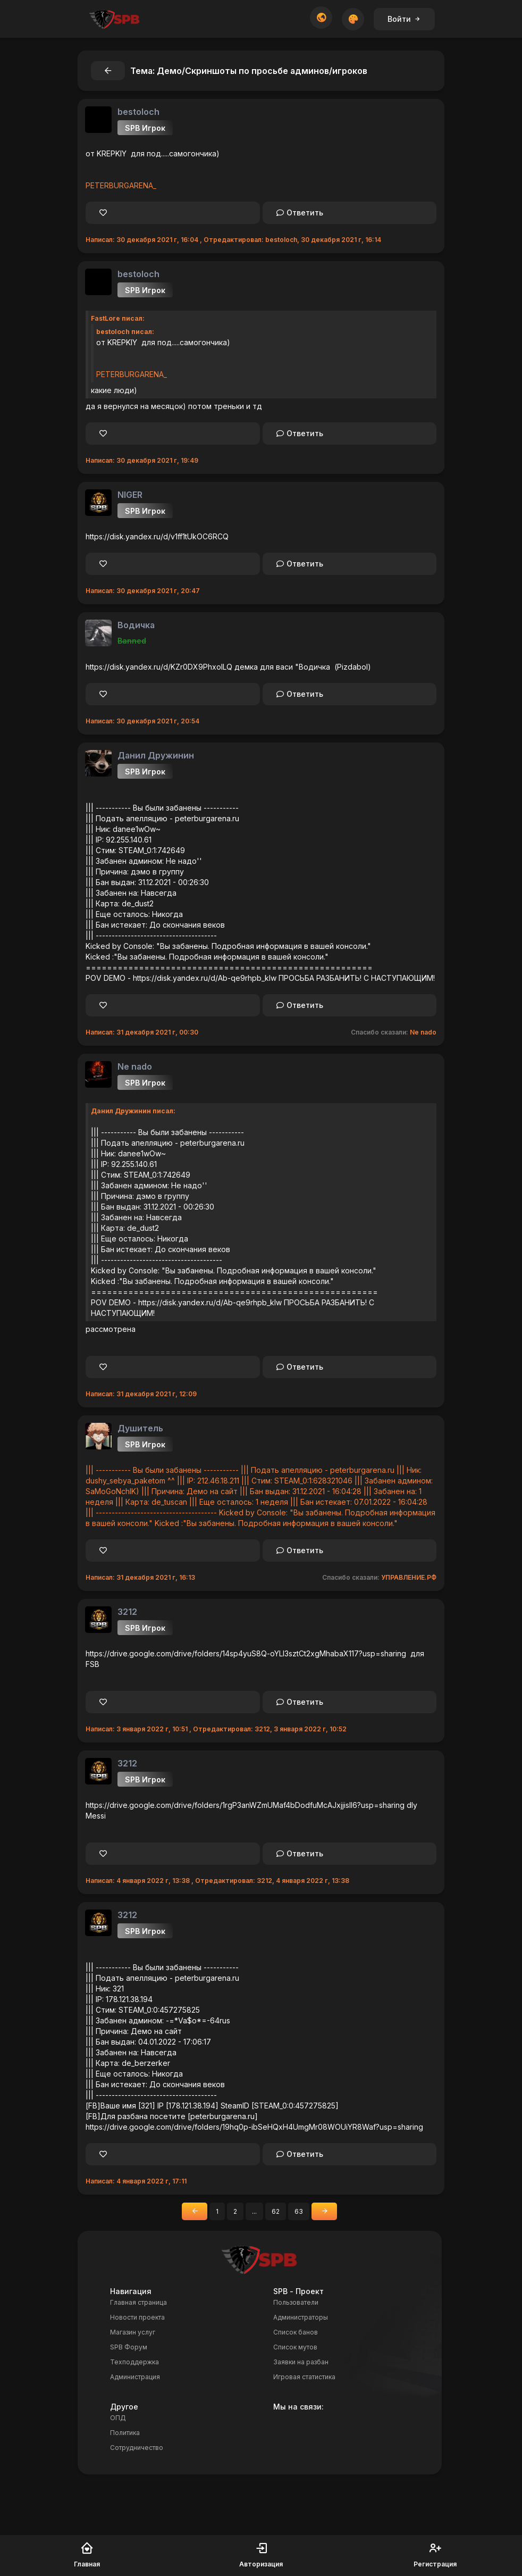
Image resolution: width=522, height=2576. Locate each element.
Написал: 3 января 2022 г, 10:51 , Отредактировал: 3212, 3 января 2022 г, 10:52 (216, 1729)
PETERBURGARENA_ (121, 185)
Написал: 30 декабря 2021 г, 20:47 (143, 591)
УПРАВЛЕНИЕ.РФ (408, 1577)
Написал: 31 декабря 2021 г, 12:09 (141, 1394)
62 (276, 2211)
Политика (125, 2433)
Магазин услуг (132, 2332)
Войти (404, 18)
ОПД (118, 2418)
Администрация (135, 2377)
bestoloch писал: (125, 332)
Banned (131, 640)
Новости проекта (137, 2317)
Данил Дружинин (155, 755)
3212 (127, 1611)
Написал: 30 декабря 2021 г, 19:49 (142, 460)
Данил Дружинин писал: (133, 1111)
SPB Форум (128, 2347)
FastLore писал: (118, 318)
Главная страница (138, 2302)
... (254, 2211)
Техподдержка (134, 2362)
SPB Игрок (145, 127)
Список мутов (295, 2347)
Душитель (140, 1428)
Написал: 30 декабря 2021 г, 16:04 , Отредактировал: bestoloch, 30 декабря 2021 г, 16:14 (233, 240)
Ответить (299, 212)
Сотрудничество (136, 2448)
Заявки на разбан (301, 2362)
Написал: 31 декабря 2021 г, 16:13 (140, 1577)
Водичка (136, 625)
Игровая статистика (304, 2377)
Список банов (295, 2332)
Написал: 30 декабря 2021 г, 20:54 (142, 721)
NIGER (129, 494)
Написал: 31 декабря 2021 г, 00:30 (142, 1032)
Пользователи (295, 2302)
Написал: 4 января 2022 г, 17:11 (136, 2181)
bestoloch (138, 111)
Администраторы (300, 2317)
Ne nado (423, 1032)
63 (298, 2211)
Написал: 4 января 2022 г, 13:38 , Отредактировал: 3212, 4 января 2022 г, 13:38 (217, 1881)
